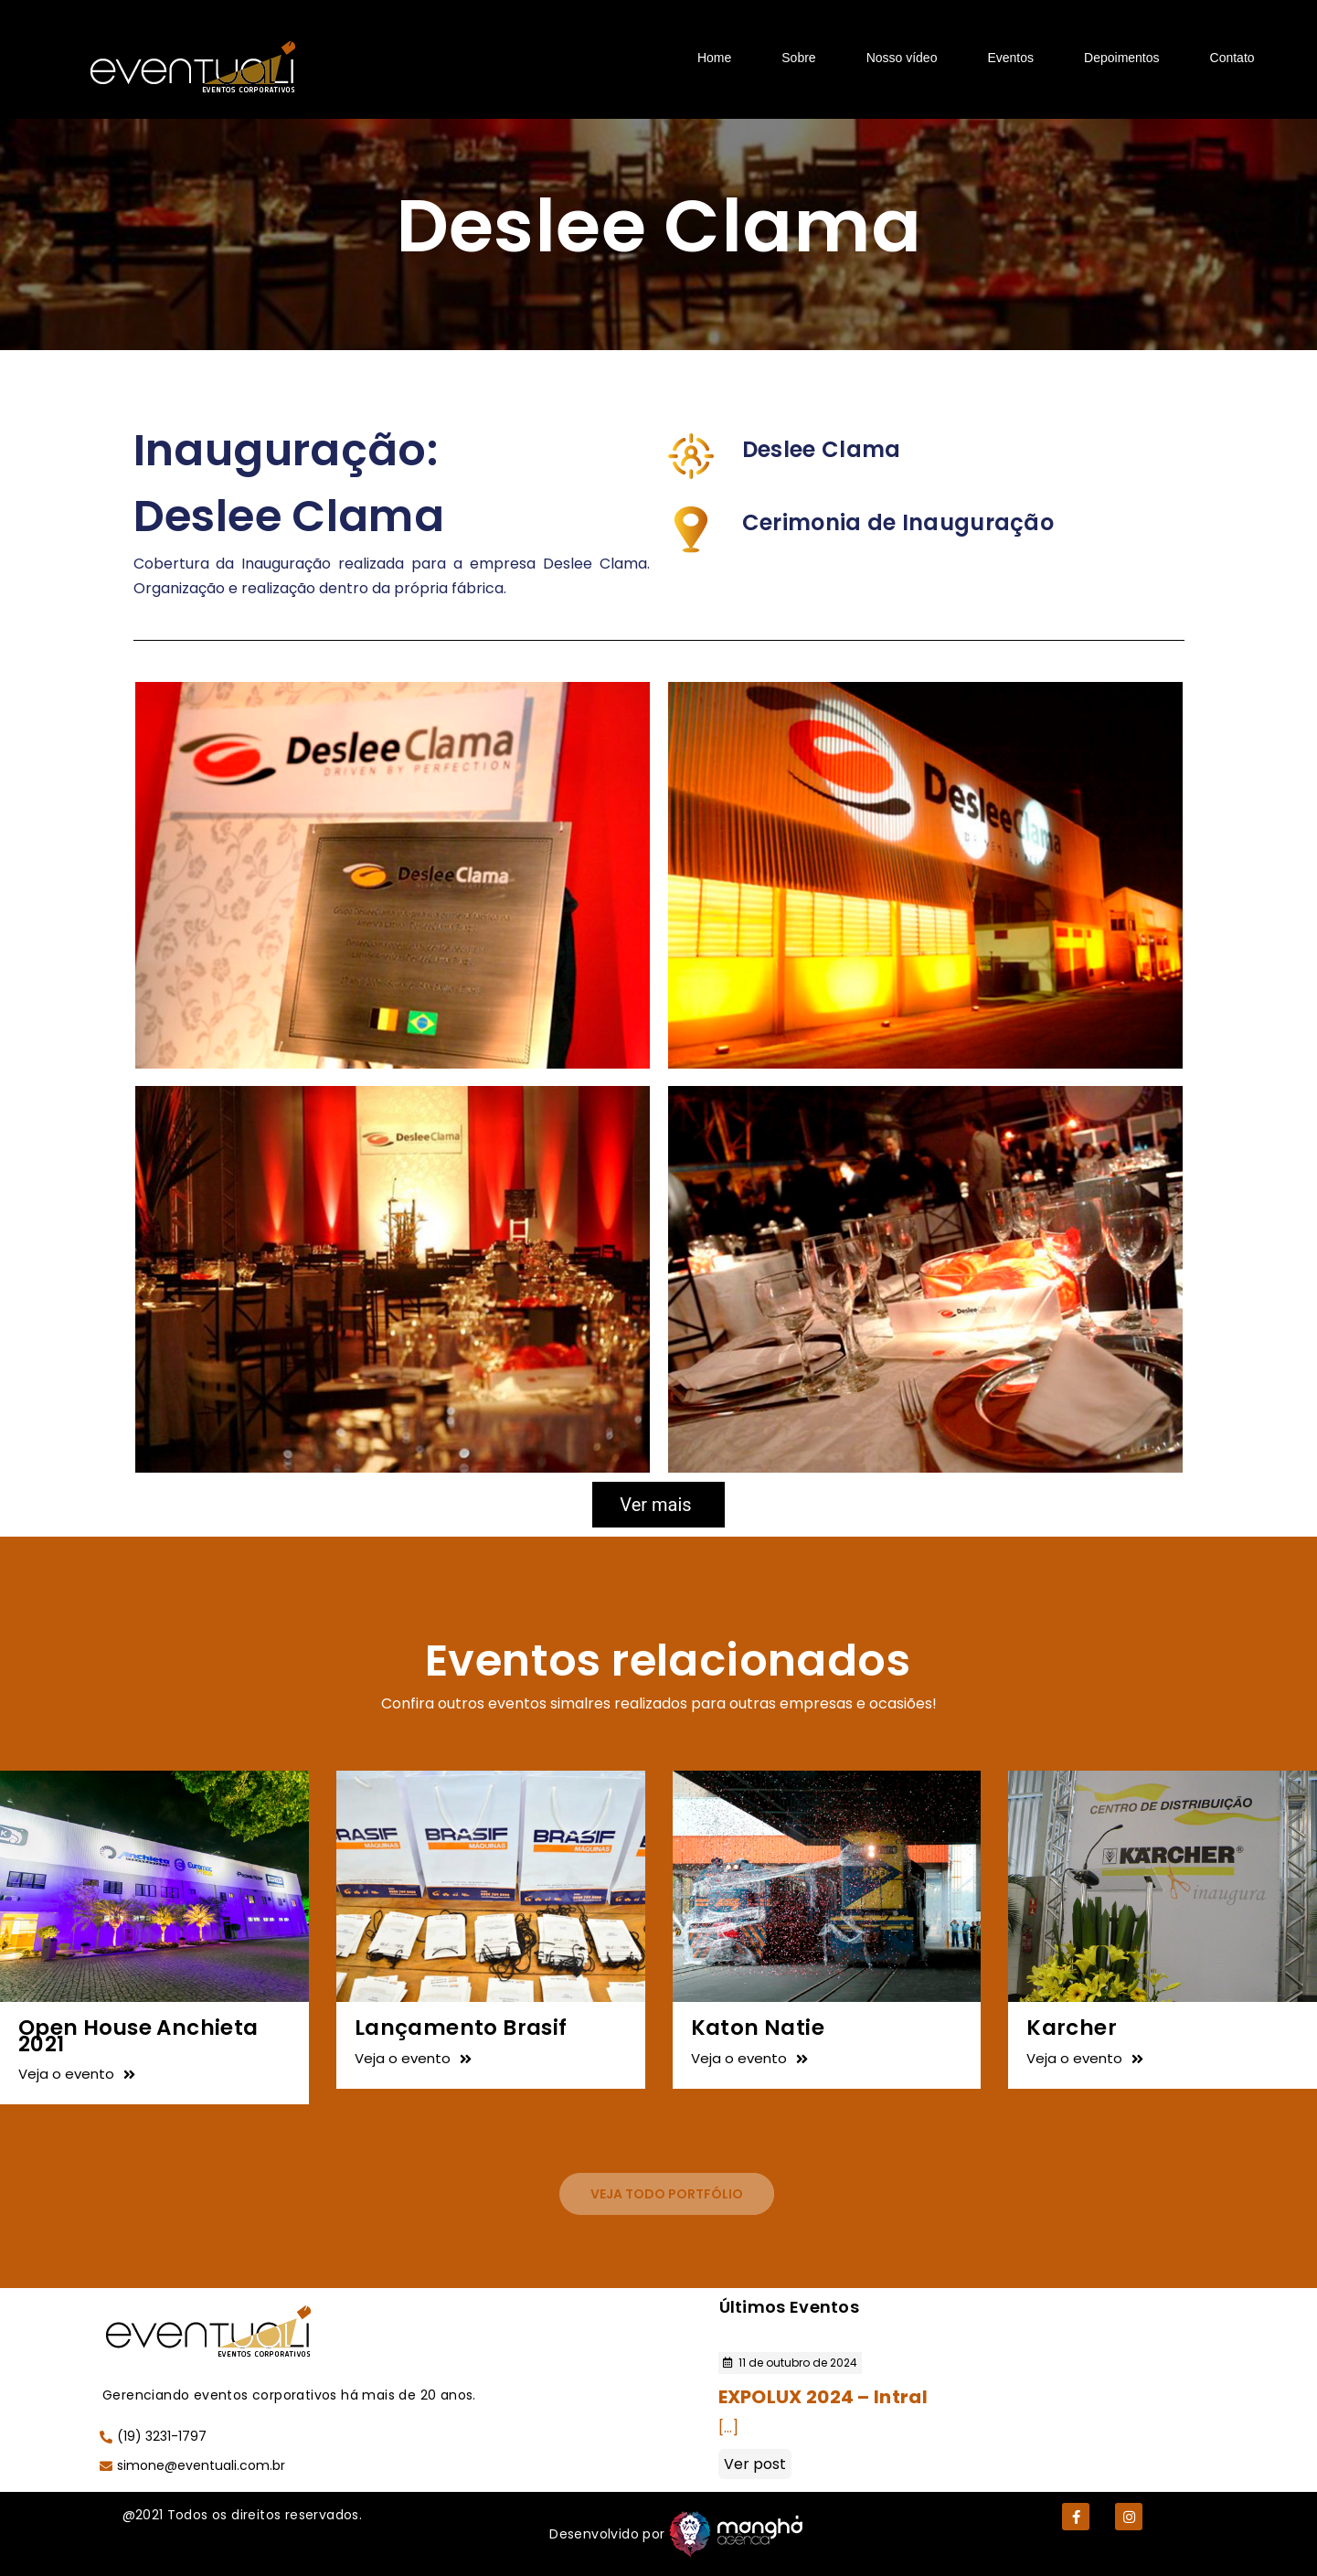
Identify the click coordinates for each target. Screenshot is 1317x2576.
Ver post (755, 2464)
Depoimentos (1122, 57)
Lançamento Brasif (461, 2027)
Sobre (798, 57)
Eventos (1010, 57)
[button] (666, 2194)
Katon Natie (757, 2027)
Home (714, 57)
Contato (1232, 57)
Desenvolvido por (606, 2534)
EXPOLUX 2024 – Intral (823, 2397)
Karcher (1071, 2027)
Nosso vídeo (902, 57)
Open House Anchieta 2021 (138, 2035)
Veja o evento (76, 2073)
